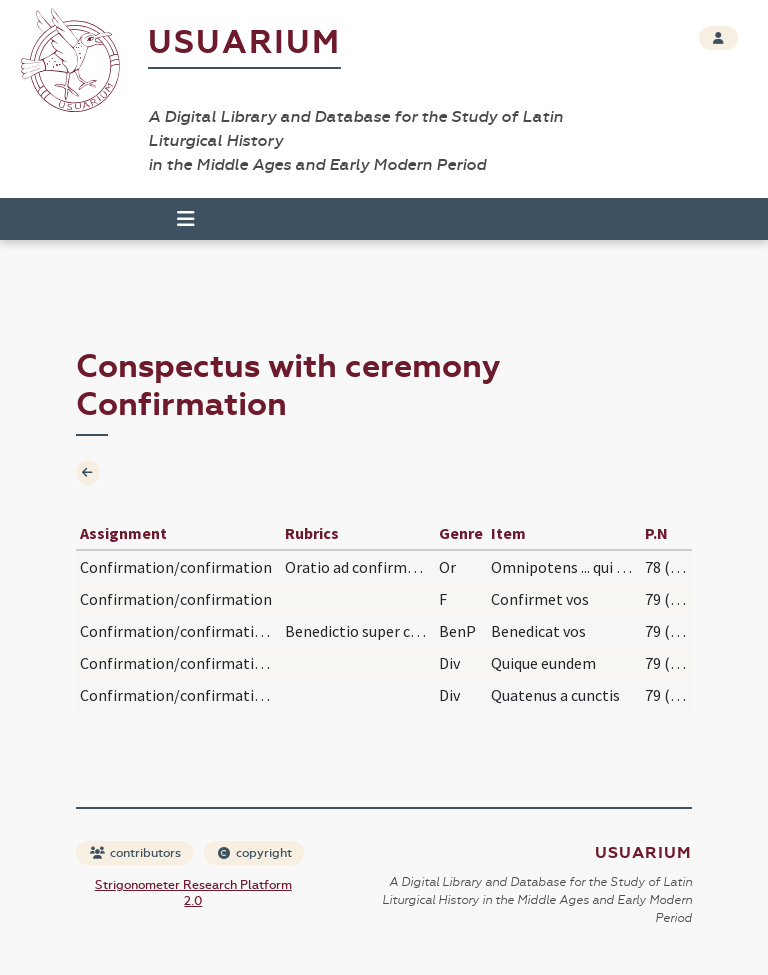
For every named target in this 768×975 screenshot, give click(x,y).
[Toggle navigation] (186, 219)
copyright (255, 853)
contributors (135, 853)
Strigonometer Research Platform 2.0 (193, 893)
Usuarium (244, 42)
